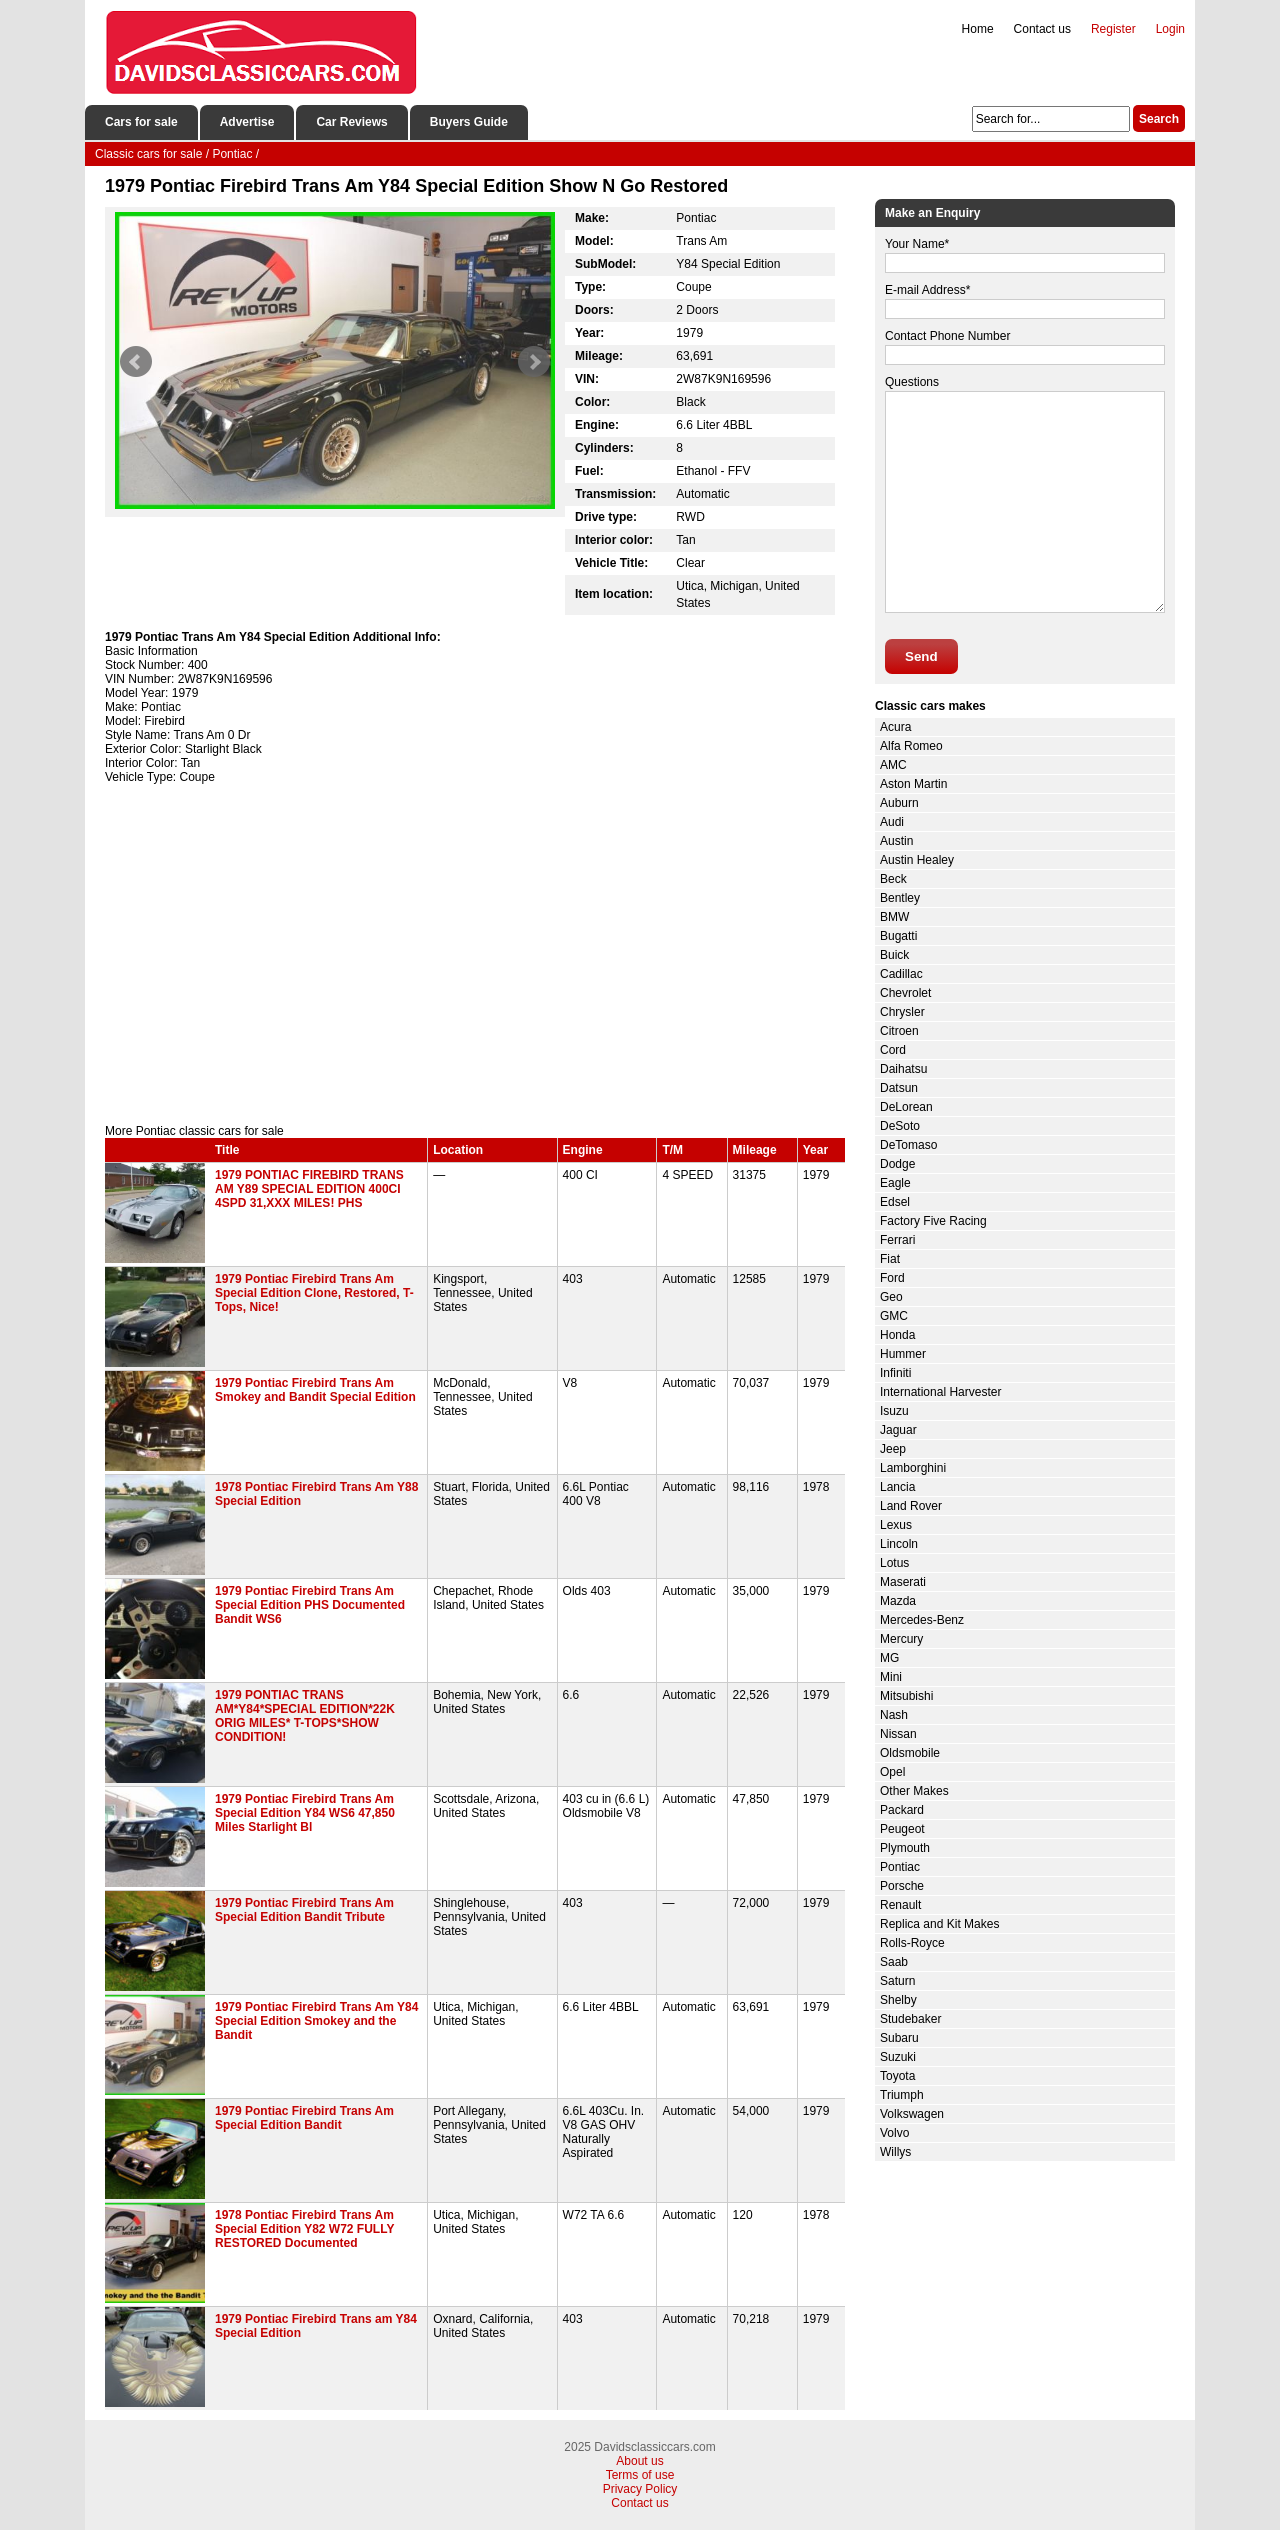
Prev (136, 362)
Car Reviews (351, 122)
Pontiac (900, 1867)
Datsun (899, 1088)
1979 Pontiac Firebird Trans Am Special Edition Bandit (304, 2118)
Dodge (897, 1164)
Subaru (899, 2038)
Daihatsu (903, 1069)
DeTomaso (908, 1145)
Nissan (898, 1734)
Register (1113, 29)
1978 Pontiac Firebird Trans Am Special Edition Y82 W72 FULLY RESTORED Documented (304, 2229)
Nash (894, 1715)
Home (978, 29)
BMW (894, 917)
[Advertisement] (475, 954)
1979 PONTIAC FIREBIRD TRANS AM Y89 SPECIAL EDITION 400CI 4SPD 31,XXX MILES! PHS (309, 1189)
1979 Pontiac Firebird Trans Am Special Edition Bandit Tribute (304, 1910)
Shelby (898, 2000)
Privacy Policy (640, 2489)
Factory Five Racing (933, 1221)
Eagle (895, 1183)
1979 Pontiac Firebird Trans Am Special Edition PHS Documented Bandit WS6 (310, 1605)
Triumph (902, 2095)
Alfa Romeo (911, 746)
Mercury (901, 1639)
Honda (897, 1335)
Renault (900, 1905)
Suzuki (898, 2057)
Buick (894, 955)
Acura (895, 727)
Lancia (897, 1487)
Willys (895, 2152)
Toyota (897, 2076)
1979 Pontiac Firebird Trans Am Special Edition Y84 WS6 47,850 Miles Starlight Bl (305, 1813)
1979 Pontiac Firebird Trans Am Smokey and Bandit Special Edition (315, 1390)
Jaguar (898, 1430)
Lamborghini (913, 1468)
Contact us (1042, 29)
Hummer (903, 1354)
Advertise (247, 122)
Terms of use (640, 2475)
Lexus (896, 1525)
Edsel (895, 1202)
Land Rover (911, 1506)
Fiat (890, 1259)
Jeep (893, 1449)
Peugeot (902, 1829)
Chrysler (902, 1012)
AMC (893, 765)
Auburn (899, 803)
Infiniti (895, 1373)
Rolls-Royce (912, 1943)
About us (639, 2461)
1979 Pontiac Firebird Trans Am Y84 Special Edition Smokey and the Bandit (316, 2021)
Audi (892, 822)
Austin (896, 841)
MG (889, 1658)
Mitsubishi (906, 1696)
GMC (894, 1316)
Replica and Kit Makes (939, 1924)
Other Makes (914, 1791)
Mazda (898, 1601)
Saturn (897, 1981)
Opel (892, 1772)
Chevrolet (905, 993)
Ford (892, 1278)
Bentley (900, 898)
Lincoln (899, 1544)
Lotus (894, 1563)
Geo (891, 1297)
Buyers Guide (469, 122)
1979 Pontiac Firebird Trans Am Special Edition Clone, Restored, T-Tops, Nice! (314, 1293)
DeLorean (906, 1107)
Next (534, 362)
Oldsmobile (910, 1753)
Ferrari (897, 1240)
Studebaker (910, 2019)
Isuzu (894, 1411)
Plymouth (905, 1848)
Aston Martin (913, 784)
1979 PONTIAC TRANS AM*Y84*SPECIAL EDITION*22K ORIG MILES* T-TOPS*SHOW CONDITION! (305, 1716)
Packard (902, 1810)
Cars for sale (141, 122)
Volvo (894, 2133)
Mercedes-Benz (922, 1620)
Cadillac (901, 974)
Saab (894, 1962)
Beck (893, 879)
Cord (893, 1050)
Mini (891, 1677)
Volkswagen (912, 2114)
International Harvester (940, 1392)
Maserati (903, 1582)
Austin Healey (917, 860)
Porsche (902, 1886)
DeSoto (900, 1126)
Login (1170, 29)
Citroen (899, 1031)
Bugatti (898, 936)
